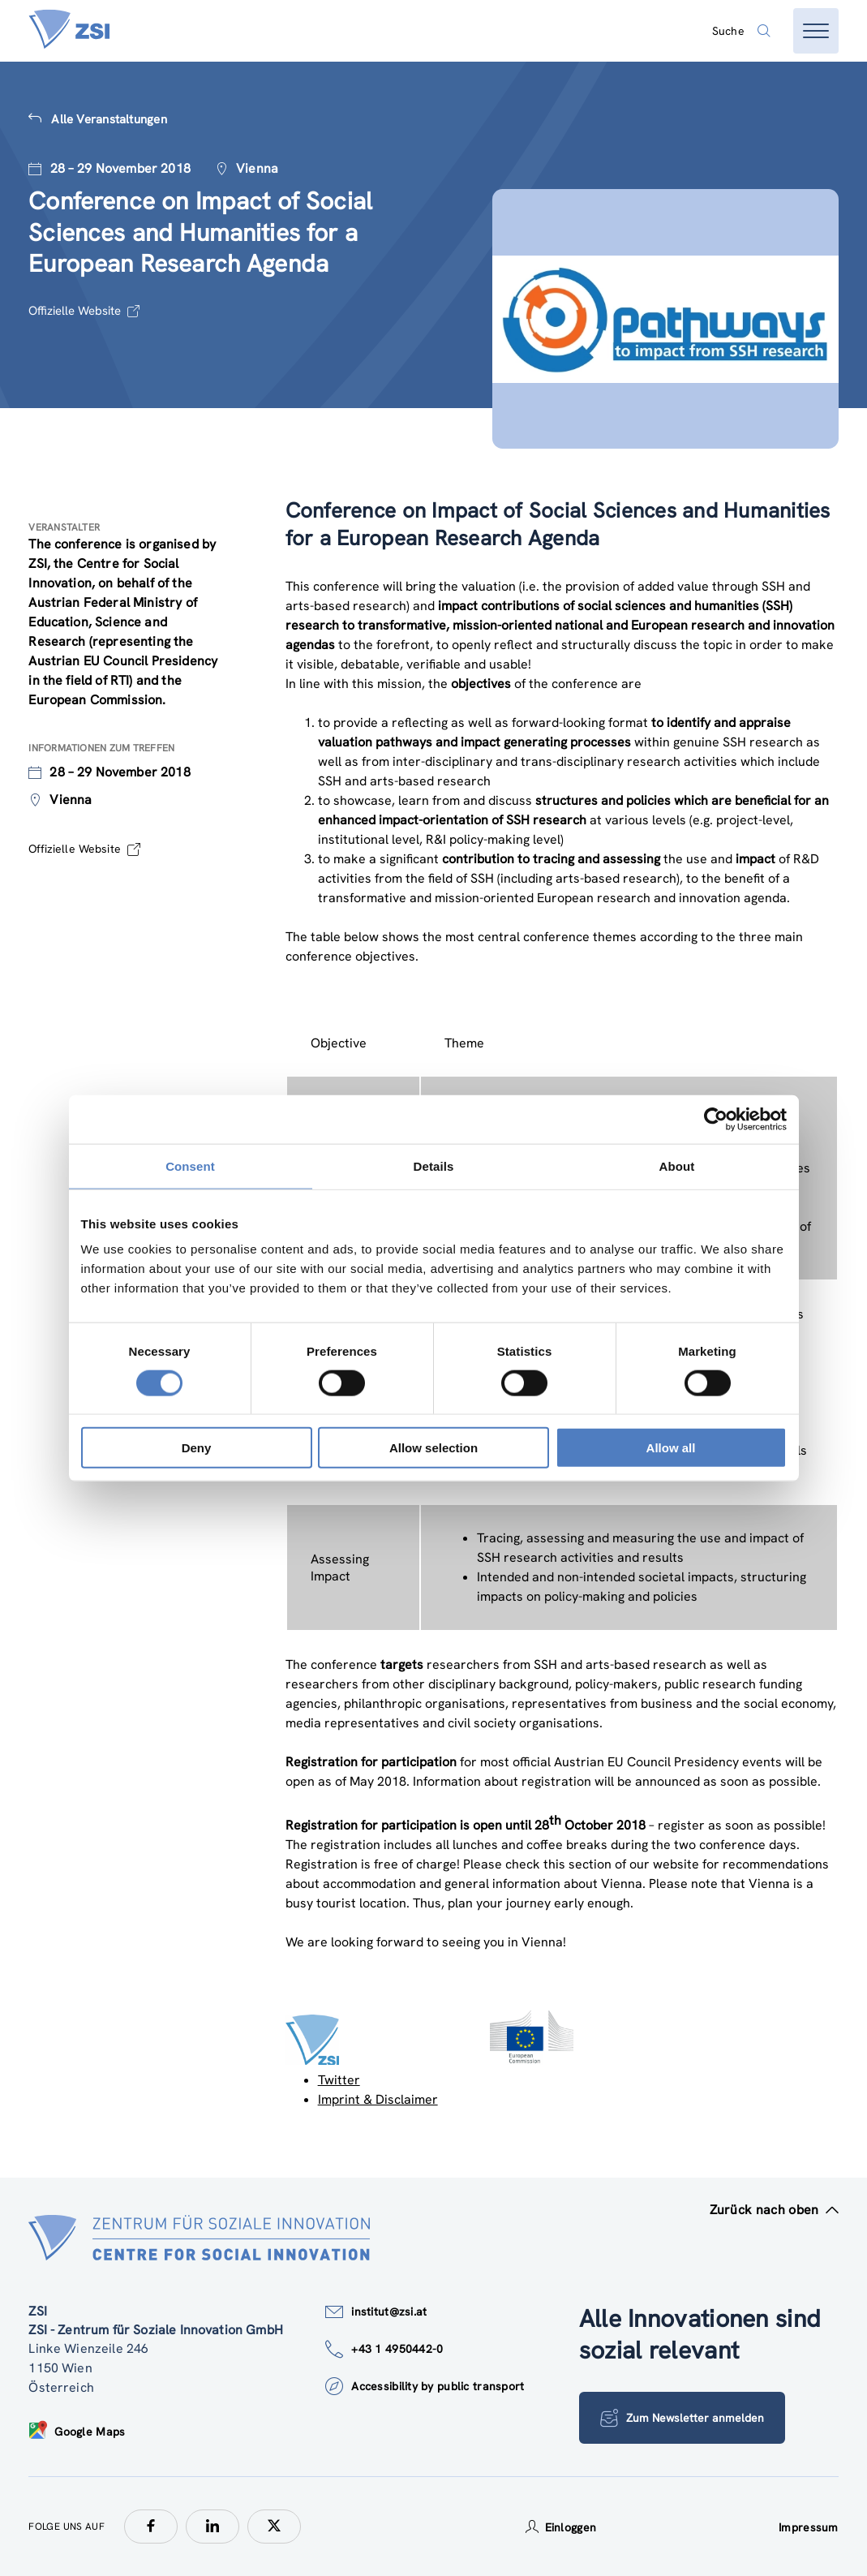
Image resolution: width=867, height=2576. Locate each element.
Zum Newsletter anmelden (683, 2418)
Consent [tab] (190, 1165)
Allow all (671, 1448)
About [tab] (677, 1165)
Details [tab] (434, 1165)
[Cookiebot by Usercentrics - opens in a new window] (716, 1119)
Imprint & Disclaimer (378, 2099)
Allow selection (433, 1448)
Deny (197, 1448)
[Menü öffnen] (816, 31)
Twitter (339, 2079)
